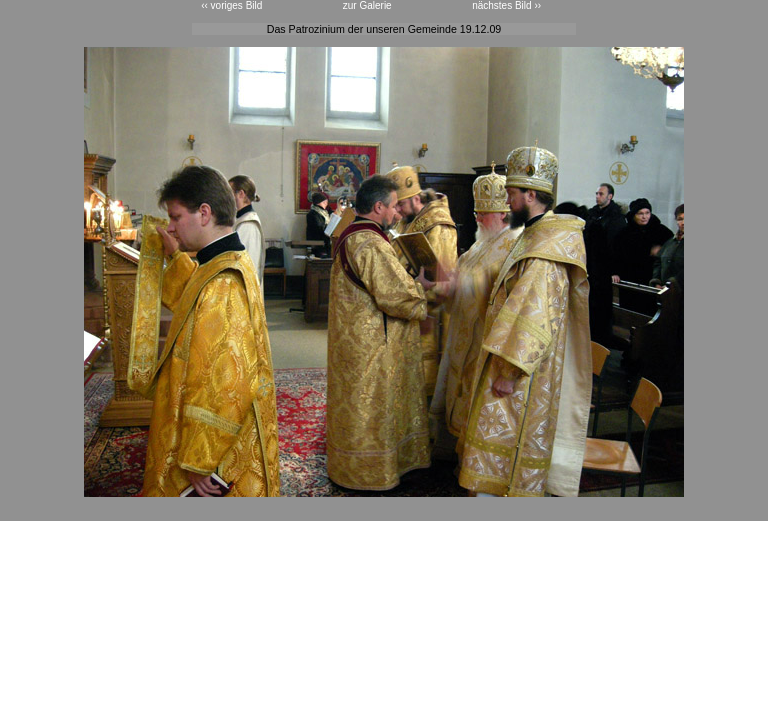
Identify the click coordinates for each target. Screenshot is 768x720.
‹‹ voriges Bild (231, 5)
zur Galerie (367, 5)
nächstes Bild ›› (506, 5)
